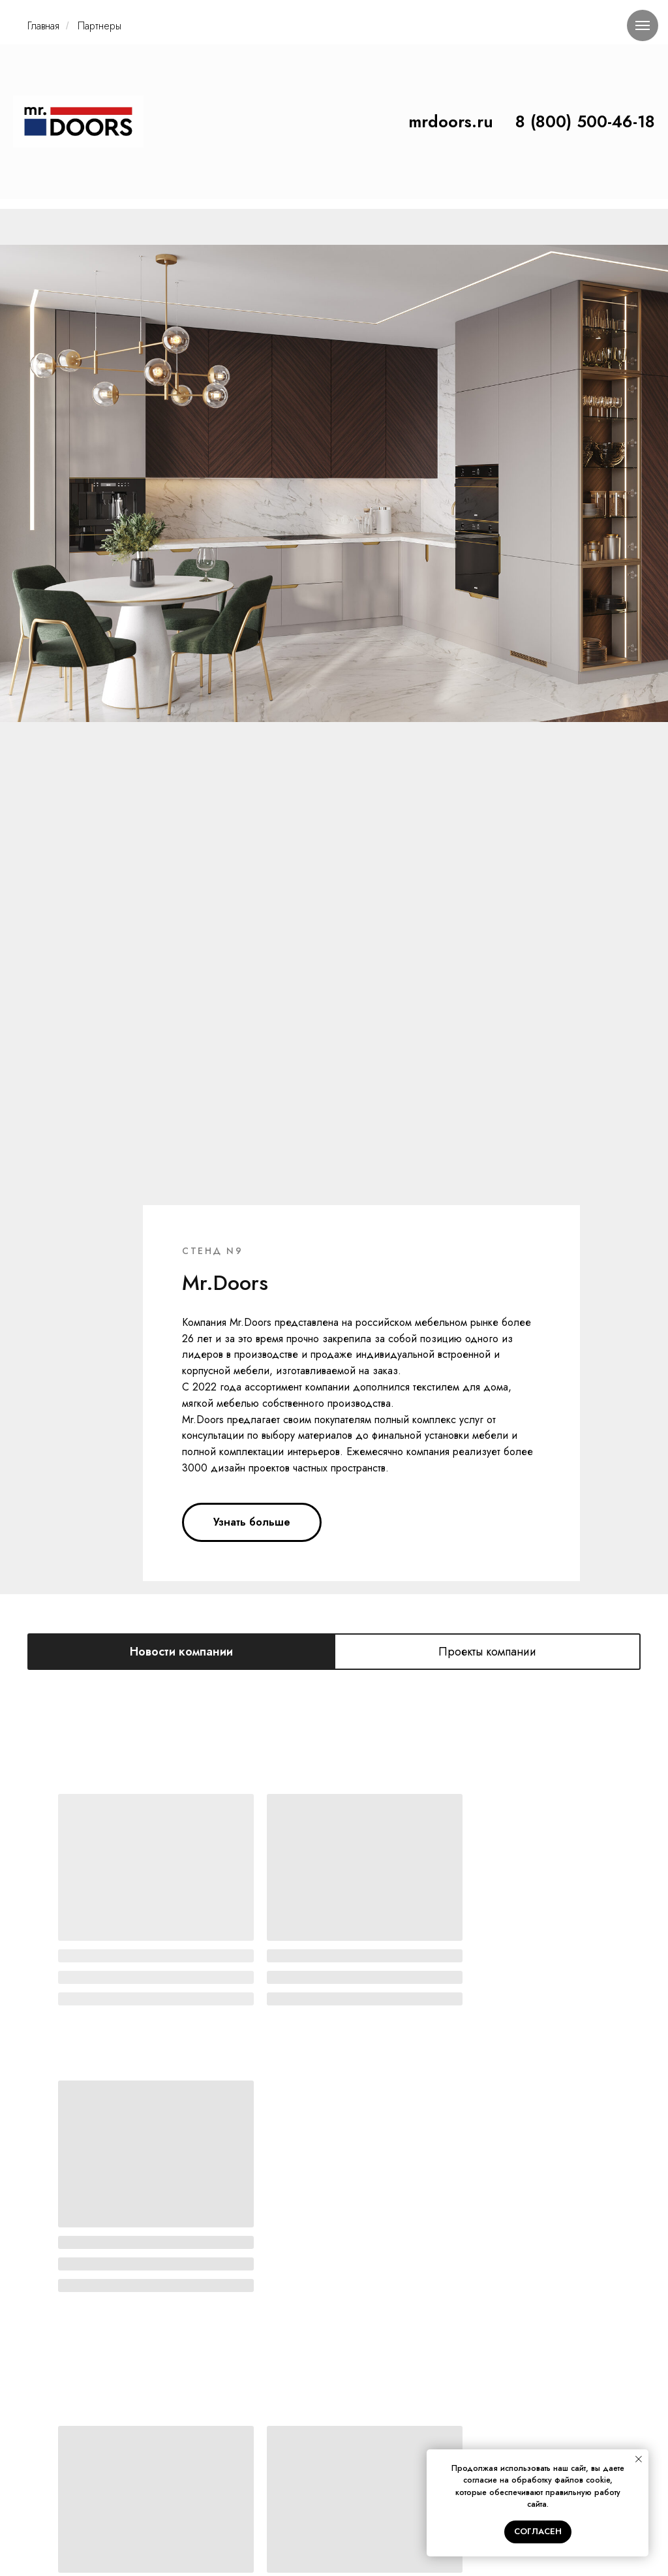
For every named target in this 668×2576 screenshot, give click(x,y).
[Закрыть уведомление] (638, 2459)
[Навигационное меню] (642, 25)
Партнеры (99, 26)
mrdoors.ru (450, 121)
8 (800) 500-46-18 (585, 121)
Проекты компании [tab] (487, 825)
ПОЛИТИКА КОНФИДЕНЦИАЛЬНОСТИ (334, 2506)
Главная (43, 26)
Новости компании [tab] (181, 825)
